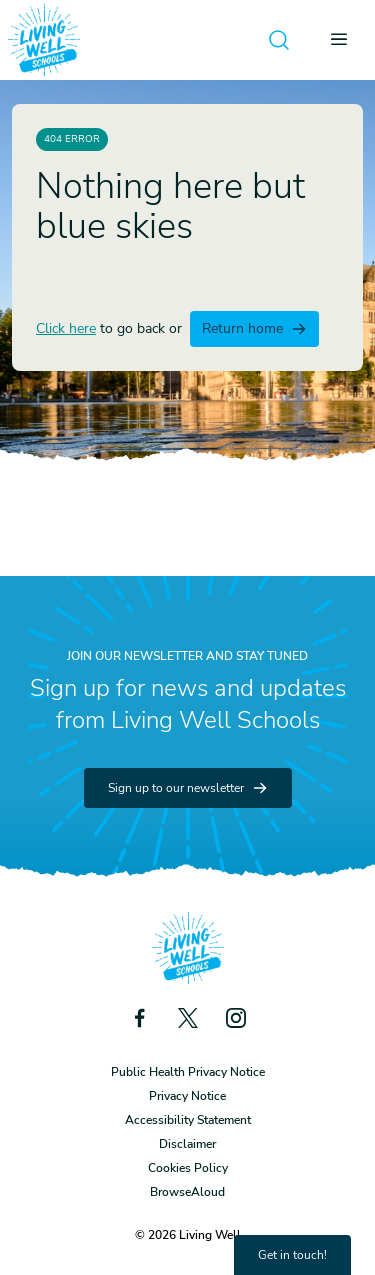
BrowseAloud (187, 1192)
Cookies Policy (188, 1168)
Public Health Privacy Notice (188, 1072)
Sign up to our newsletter (188, 788)
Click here (66, 328)
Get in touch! (292, 1255)
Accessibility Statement (188, 1120)
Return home (254, 328)
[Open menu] (345, 40)
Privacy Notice (187, 1096)
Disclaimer (187, 1144)
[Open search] (279, 40)
